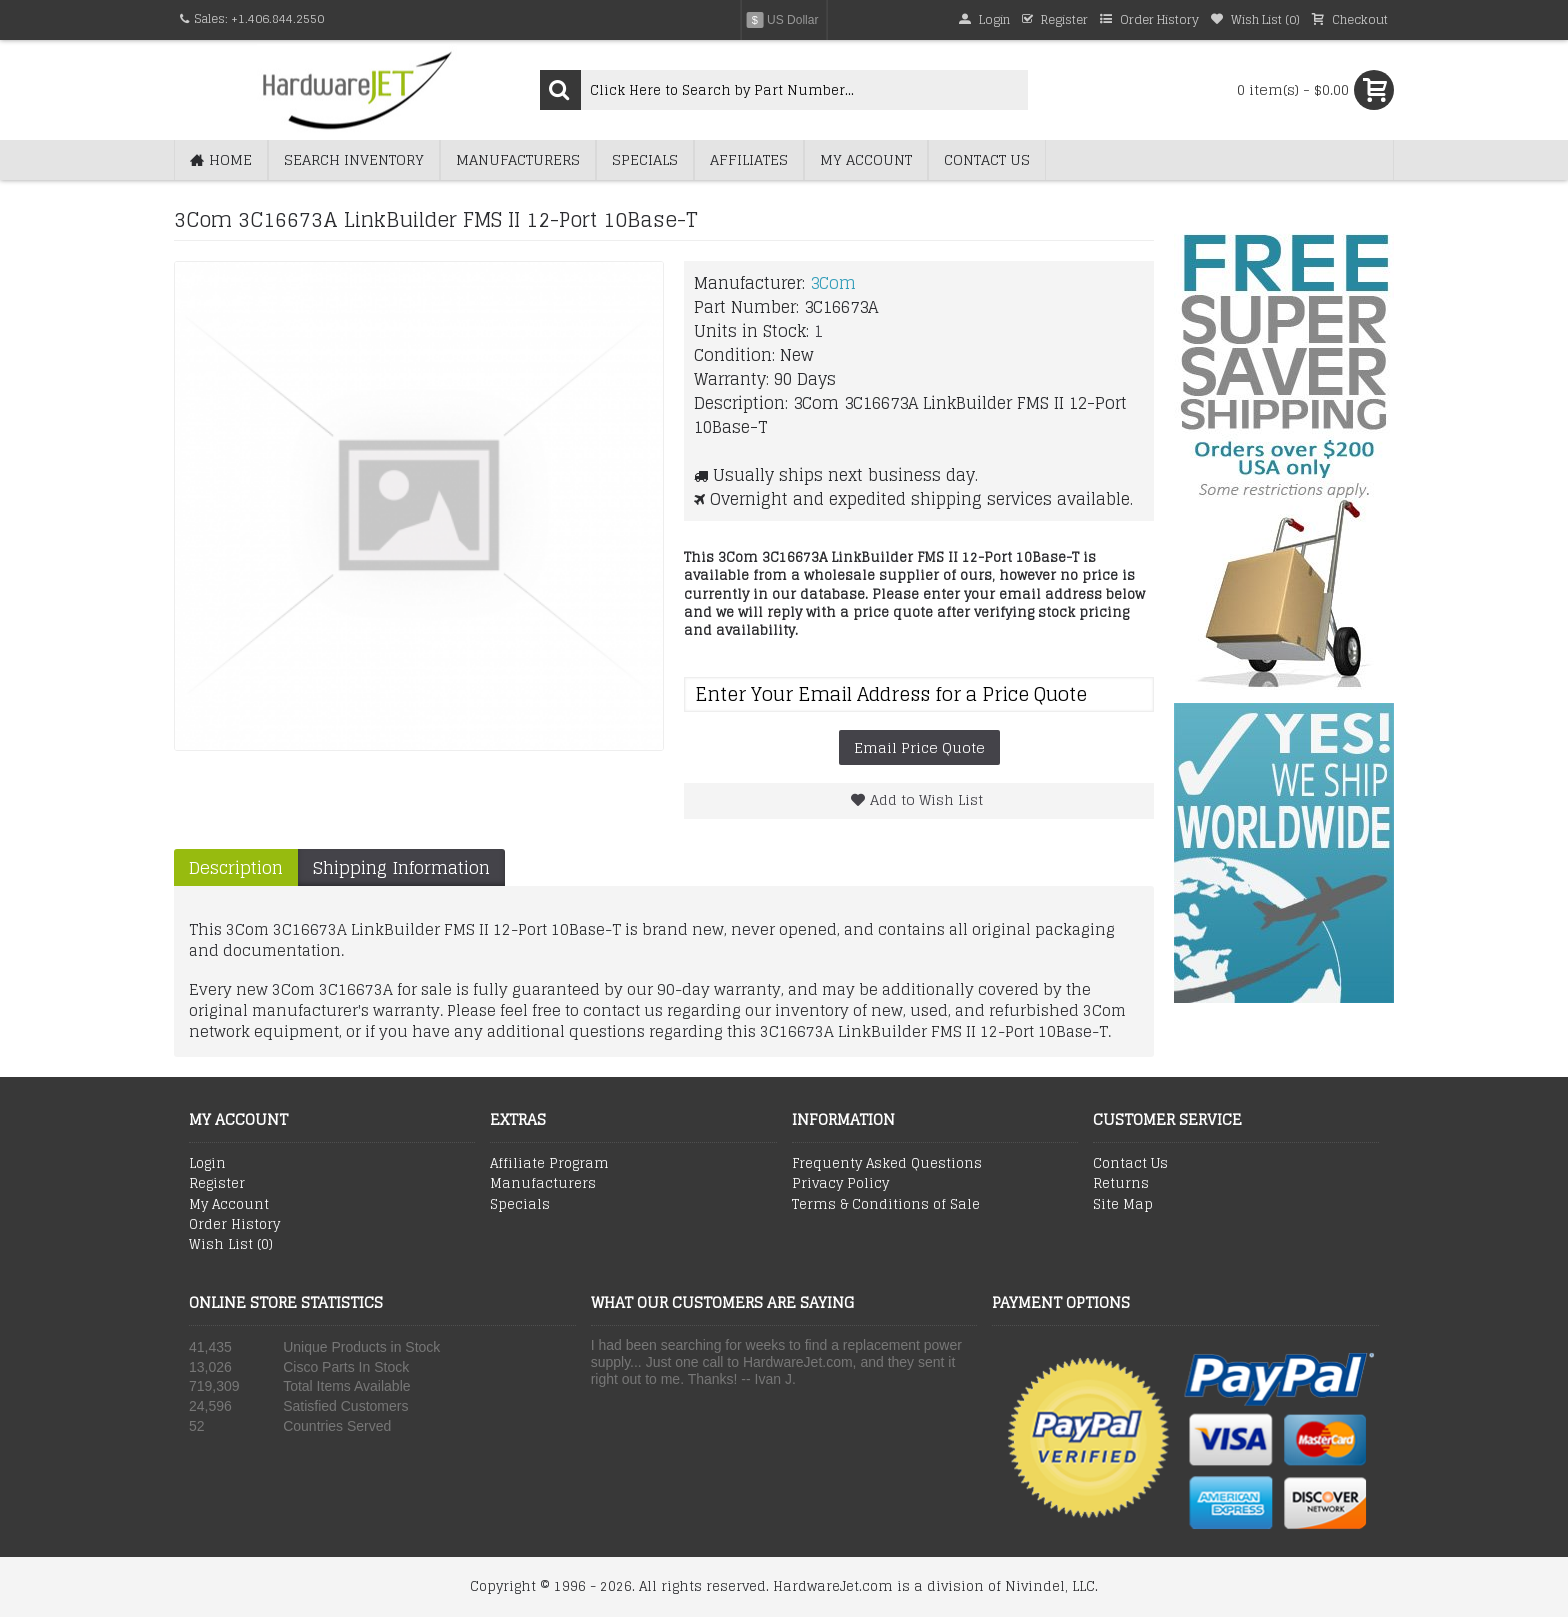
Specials (520, 1205)
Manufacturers (543, 1184)
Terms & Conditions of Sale (886, 1205)
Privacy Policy (840, 1184)
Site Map (1123, 1205)
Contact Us (1130, 1164)
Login (207, 1164)
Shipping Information (401, 867)
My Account (229, 1205)
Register (217, 1184)
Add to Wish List (926, 799)
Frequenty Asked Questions (887, 1164)
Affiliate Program (549, 1164)
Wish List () (231, 1245)
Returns (1121, 1184)
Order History (234, 1225)
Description (236, 867)
